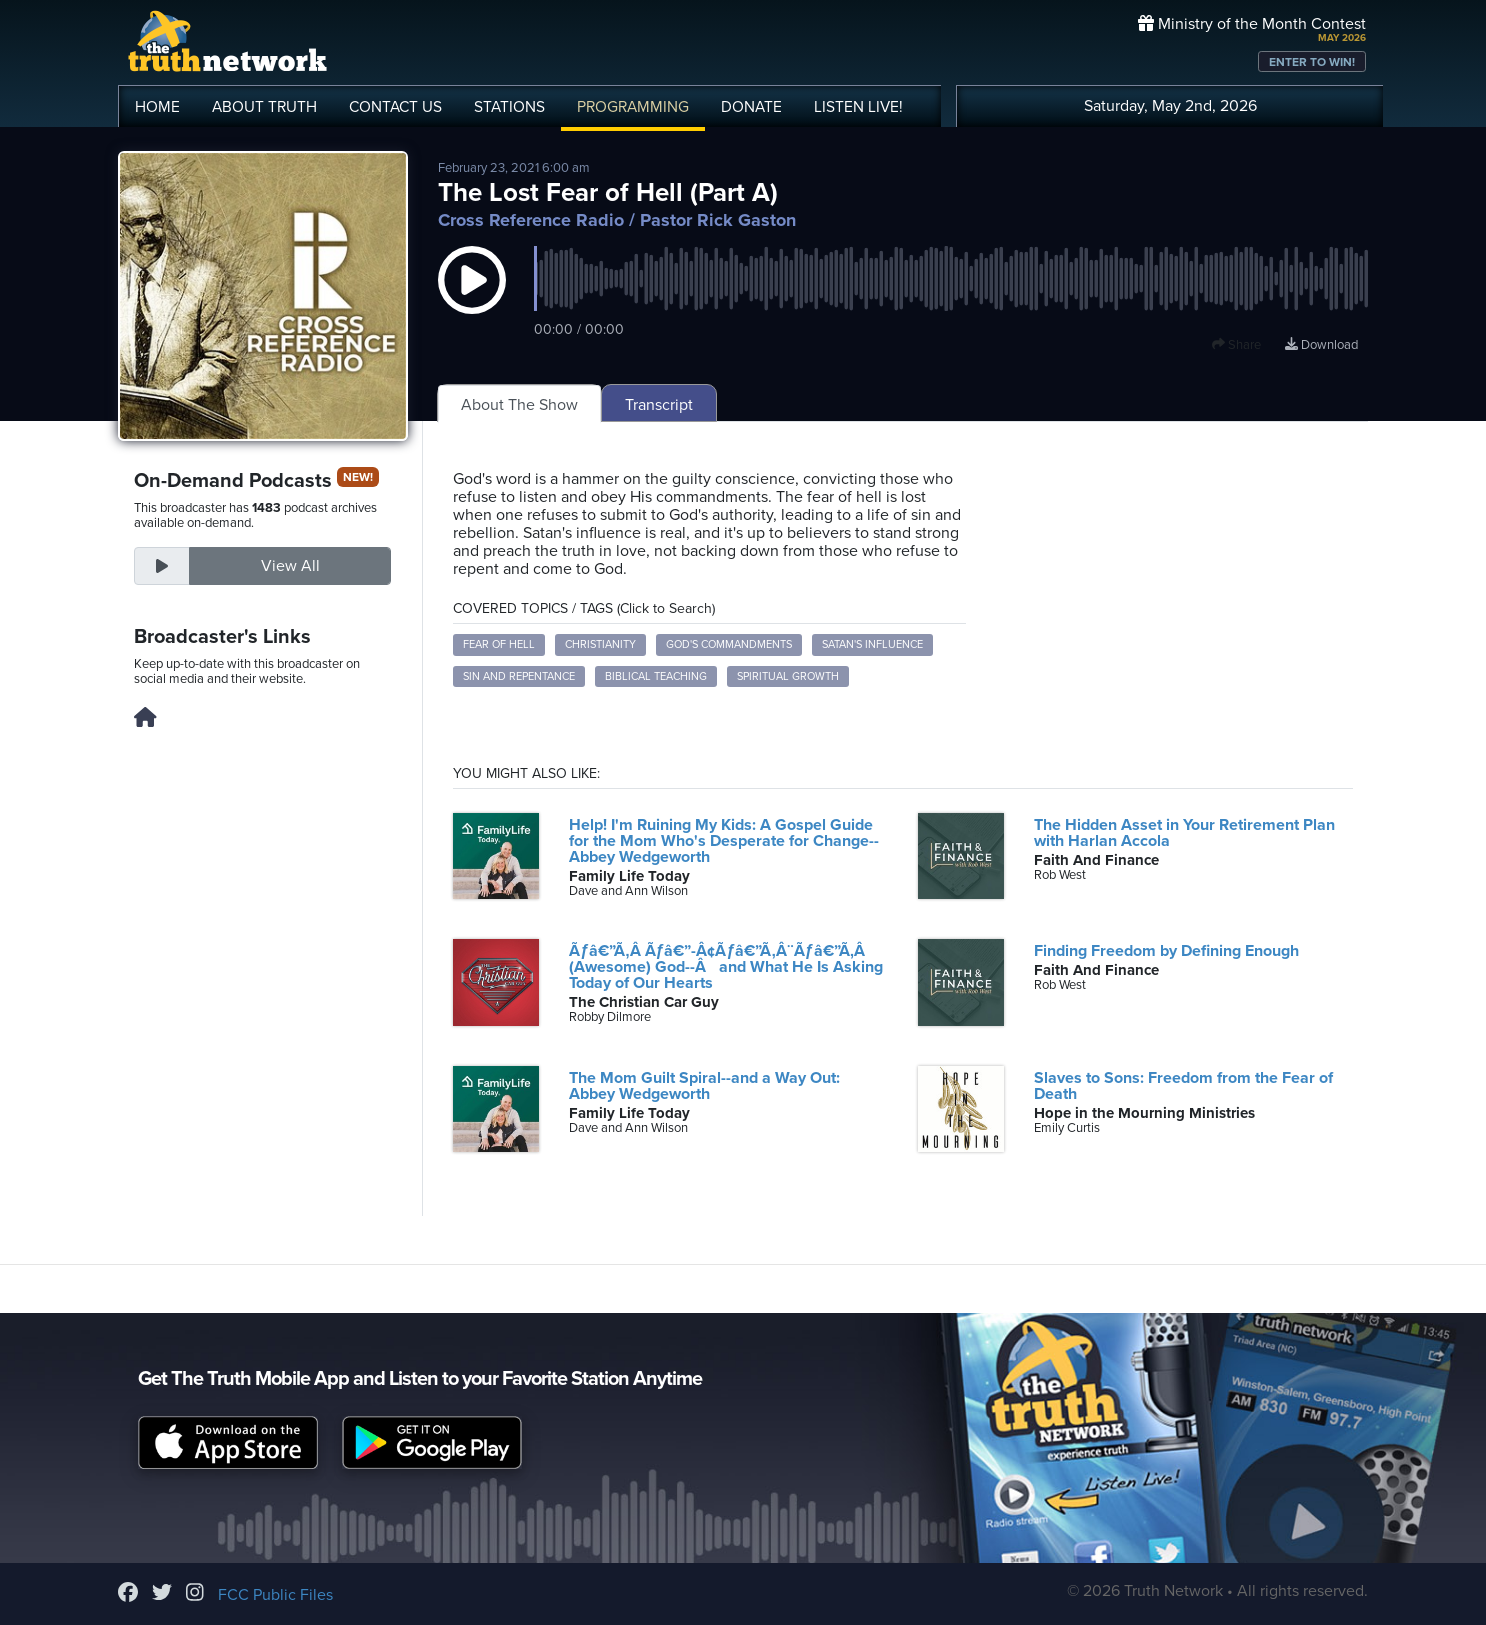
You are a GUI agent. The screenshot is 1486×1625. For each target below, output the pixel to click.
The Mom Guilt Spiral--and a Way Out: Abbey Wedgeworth (704, 1086)
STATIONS (509, 107)
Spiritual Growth (788, 676)
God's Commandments (729, 644)
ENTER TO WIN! (1312, 62)
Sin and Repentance (519, 676)
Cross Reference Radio (531, 220)
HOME (157, 107)
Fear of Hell (499, 644)
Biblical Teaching (656, 676)
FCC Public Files (275, 1595)
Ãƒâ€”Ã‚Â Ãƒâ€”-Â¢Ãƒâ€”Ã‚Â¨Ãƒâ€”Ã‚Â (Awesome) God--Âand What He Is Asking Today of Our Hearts (726, 967)
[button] (472, 300)
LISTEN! (858, 107)
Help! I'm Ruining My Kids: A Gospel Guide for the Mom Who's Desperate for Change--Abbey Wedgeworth (724, 841)
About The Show (519, 405)
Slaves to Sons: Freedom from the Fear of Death (1183, 1086)
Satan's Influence (872, 644)
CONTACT (395, 107)
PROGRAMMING (633, 107)
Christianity (600, 644)
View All (290, 566)
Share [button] (1236, 345)
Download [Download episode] (1321, 345)
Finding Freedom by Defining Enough (1166, 951)
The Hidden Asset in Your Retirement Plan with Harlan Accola (1184, 833)
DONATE (751, 107)
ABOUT (264, 107)
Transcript (659, 405)
